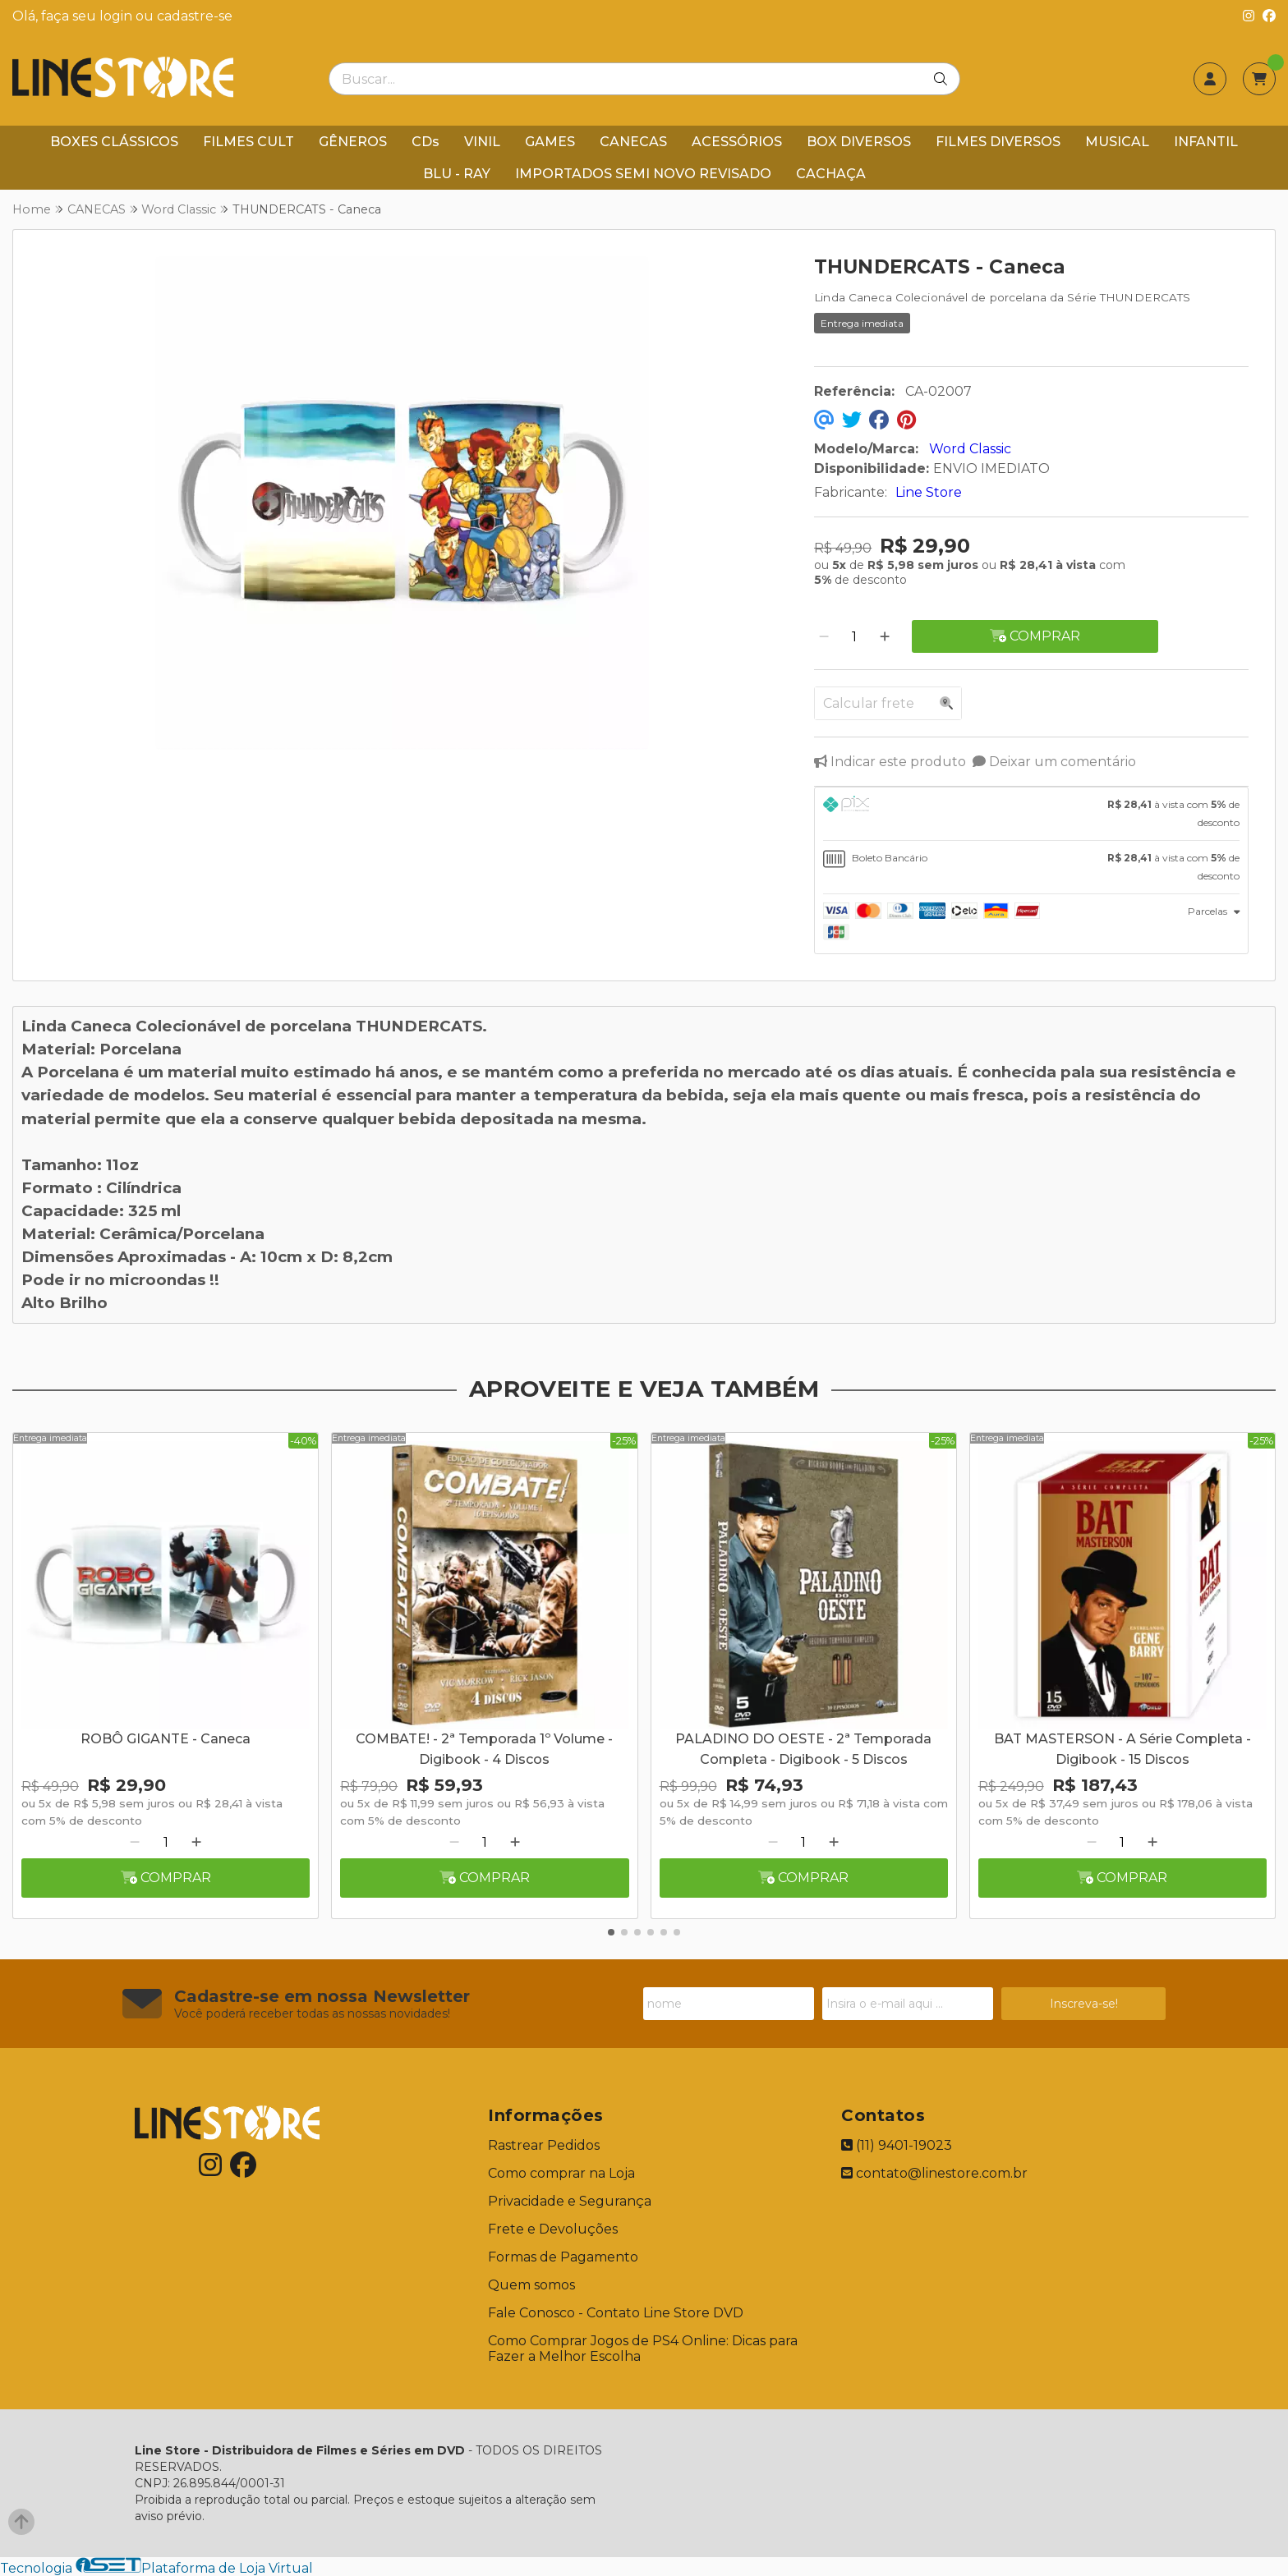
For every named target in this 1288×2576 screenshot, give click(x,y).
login (117, 16)
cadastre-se (194, 16)
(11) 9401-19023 (896, 2145)
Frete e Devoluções (553, 2229)
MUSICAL (1117, 141)
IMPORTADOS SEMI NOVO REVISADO (643, 173)
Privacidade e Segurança (569, 2201)
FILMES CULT (248, 141)
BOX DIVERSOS (859, 141)
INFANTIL (1206, 141)
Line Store (928, 492)
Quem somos (531, 2285)
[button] (611, 1932)
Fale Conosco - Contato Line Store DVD (615, 2313)
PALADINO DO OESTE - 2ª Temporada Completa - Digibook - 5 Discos (803, 1748)
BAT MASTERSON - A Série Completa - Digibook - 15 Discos (1122, 1748)
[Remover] (824, 637)
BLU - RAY (456, 173)
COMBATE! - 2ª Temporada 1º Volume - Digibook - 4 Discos (484, 1748)
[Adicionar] (885, 637)
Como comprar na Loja (561, 2173)
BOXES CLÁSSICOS (114, 141)
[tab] (1031, 813)
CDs (425, 141)
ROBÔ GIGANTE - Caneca (165, 1739)
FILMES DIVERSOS (998, 141)
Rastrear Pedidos (544, 2145)
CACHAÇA (831, 173)
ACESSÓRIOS (737, 141)
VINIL (482, 141)
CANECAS (633, 141)
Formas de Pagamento (563, 2257)
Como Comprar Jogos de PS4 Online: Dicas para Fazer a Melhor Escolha (643, 2348)
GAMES (550, 141)
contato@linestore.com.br (934, 2173)
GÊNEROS (353, 141)
